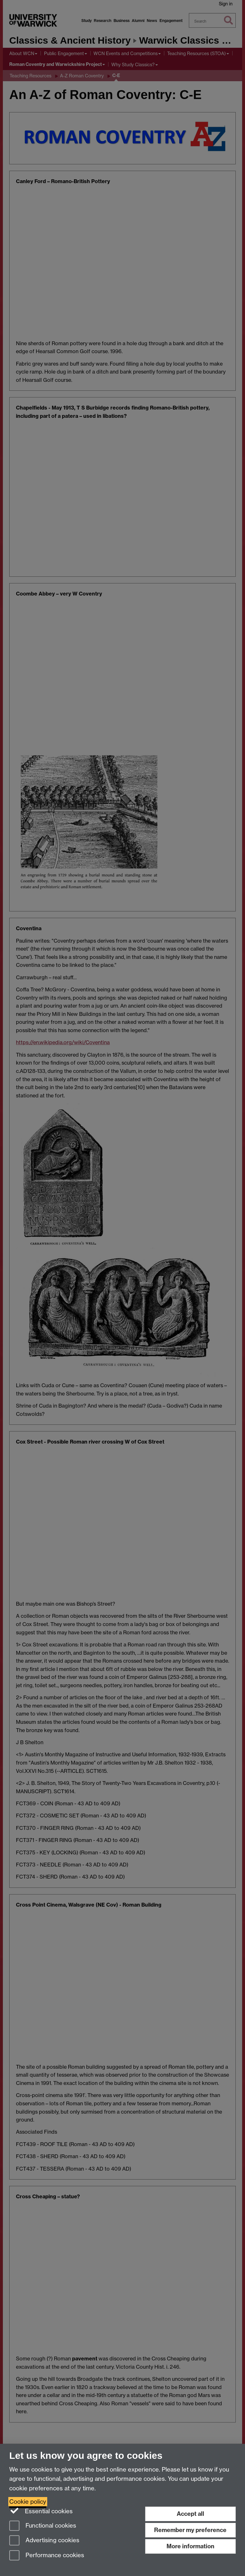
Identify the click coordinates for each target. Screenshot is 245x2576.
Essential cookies (41, 2511)
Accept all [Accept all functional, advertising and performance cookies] (190, 2513)
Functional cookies (42, 2526)
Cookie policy (27, 2501)
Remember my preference (190, 2530)
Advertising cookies (44, 2541)
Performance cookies (46, 2556)
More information (190, 2546)
